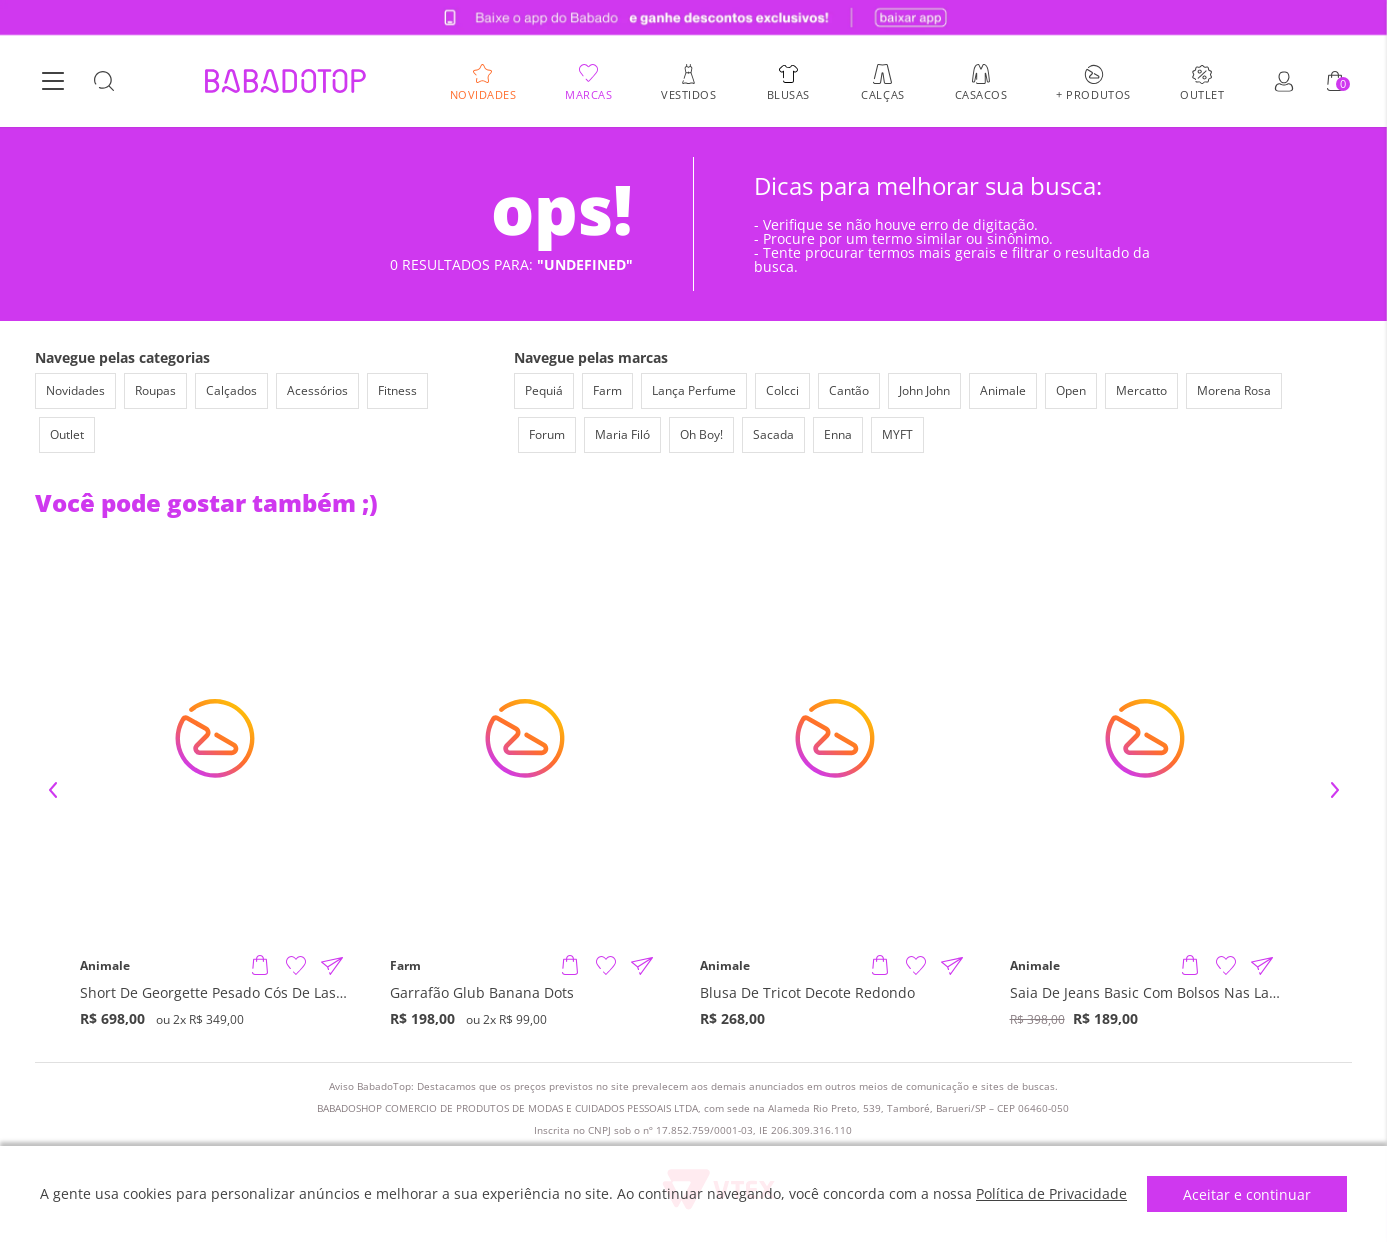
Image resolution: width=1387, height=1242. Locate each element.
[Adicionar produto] (260, 966)
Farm (607, 390)
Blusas (788, 93)
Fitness (397, 390)
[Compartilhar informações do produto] (332, 966)
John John (924, 390)
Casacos (981, 93)
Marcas (588, 93)
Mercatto (1141, 390)
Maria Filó (622, 434)
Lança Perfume (694, 390)
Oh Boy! (701, 434)
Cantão (849, 390)
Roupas (155, 390)
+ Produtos (1093, 93)
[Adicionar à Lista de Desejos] (296, 966)
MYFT (897, 434)
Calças (882, 93)
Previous (53, 790)
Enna (838, 434)
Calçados (231, 390)
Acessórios (317, 390)
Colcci (782, 390)
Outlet (1202, 93)
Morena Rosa (1234, 390)
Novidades (483, 93)
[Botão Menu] (53, 82)
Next (1335, 790)
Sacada (773, 434)
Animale (1003, 390)
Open (1071, 390)
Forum (547, 434)
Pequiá (544, 390)
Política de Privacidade (1051, 1193)
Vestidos (688, 93)
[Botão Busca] (104, 82)
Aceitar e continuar (1247, 1194)
